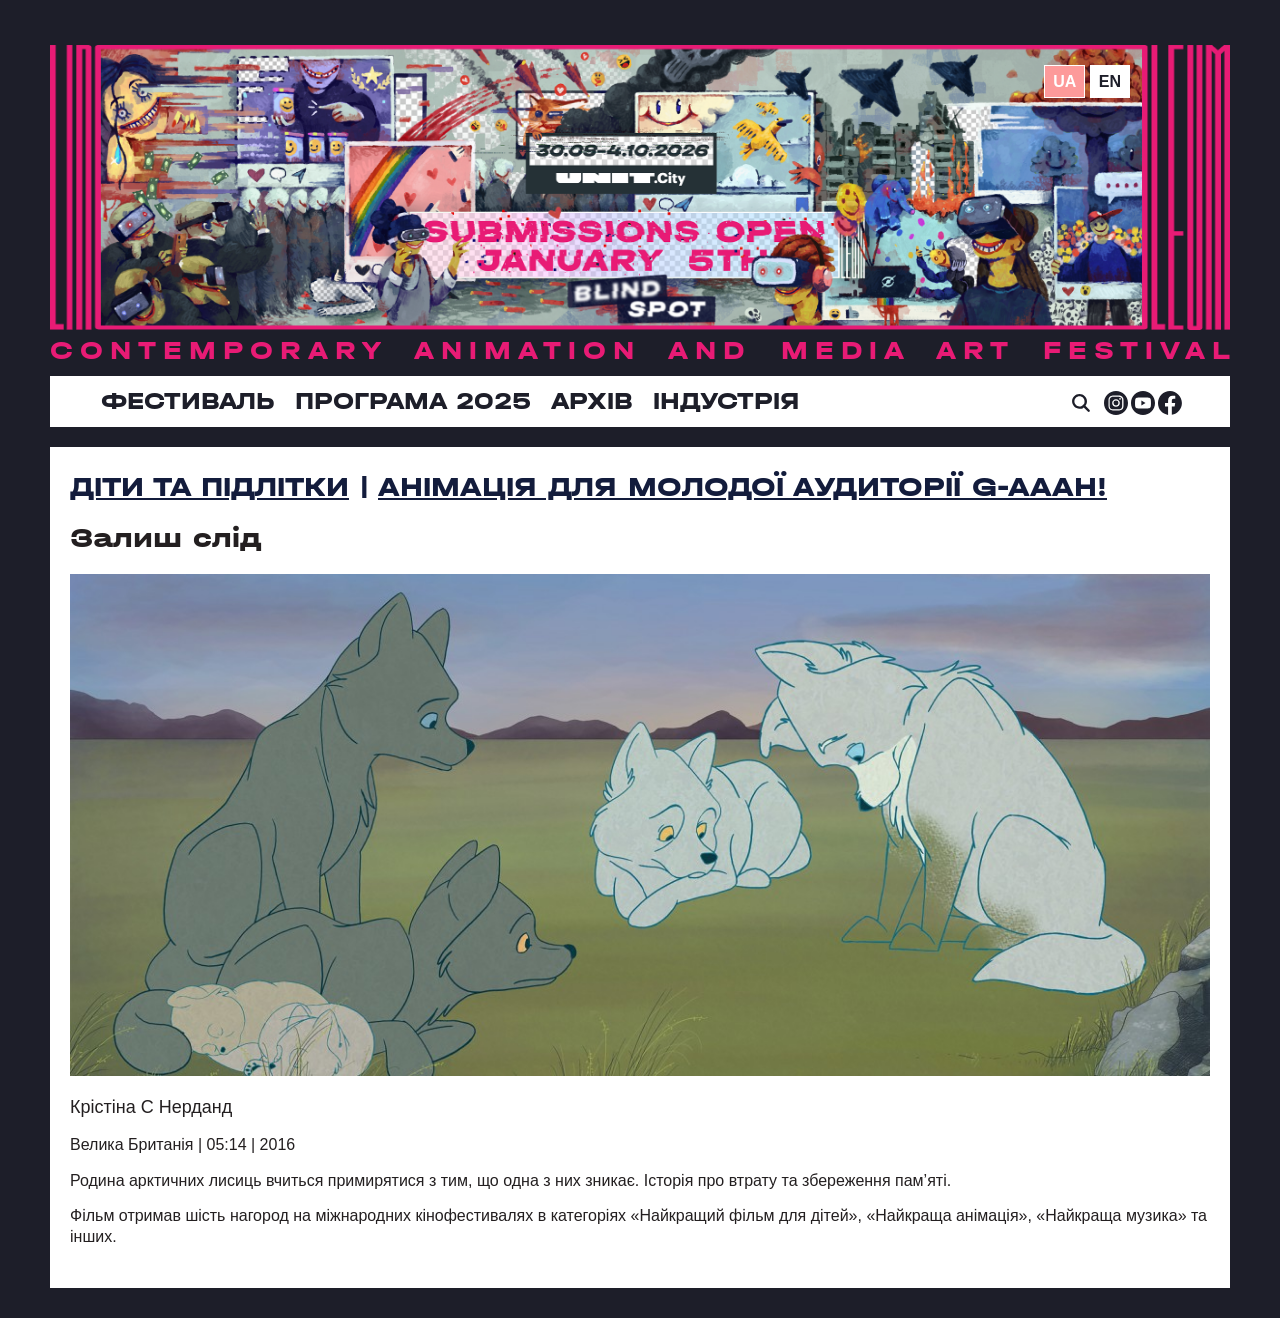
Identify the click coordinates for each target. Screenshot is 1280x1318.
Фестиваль (188, 401)
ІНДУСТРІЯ (726, 401)
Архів (592, 401)
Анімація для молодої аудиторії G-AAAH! (742, 487)
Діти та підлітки (209, 487)
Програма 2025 (413, 401)
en (1110, 81)
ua (1064, 81)
